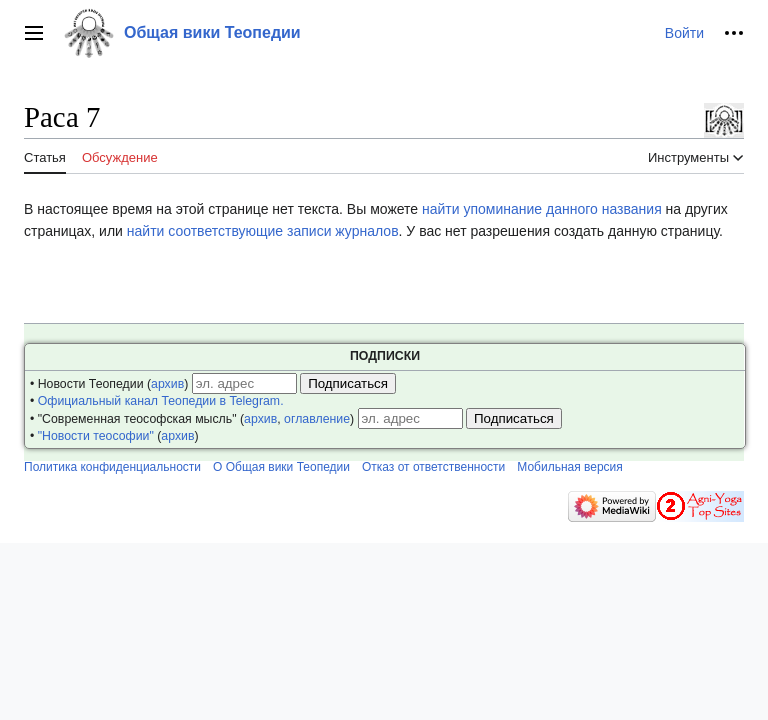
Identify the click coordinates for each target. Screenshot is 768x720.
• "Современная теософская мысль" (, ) (192, 419)
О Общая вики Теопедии (281, 467)
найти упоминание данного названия (542, 209)
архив (167, 384)
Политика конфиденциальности (112, 467)
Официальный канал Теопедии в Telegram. (161, 401)
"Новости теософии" (96, 436)
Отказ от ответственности (433, 467)
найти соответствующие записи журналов (263, 231)
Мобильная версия (570, 467)
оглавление (317, 419)
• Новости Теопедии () (109, 384)
